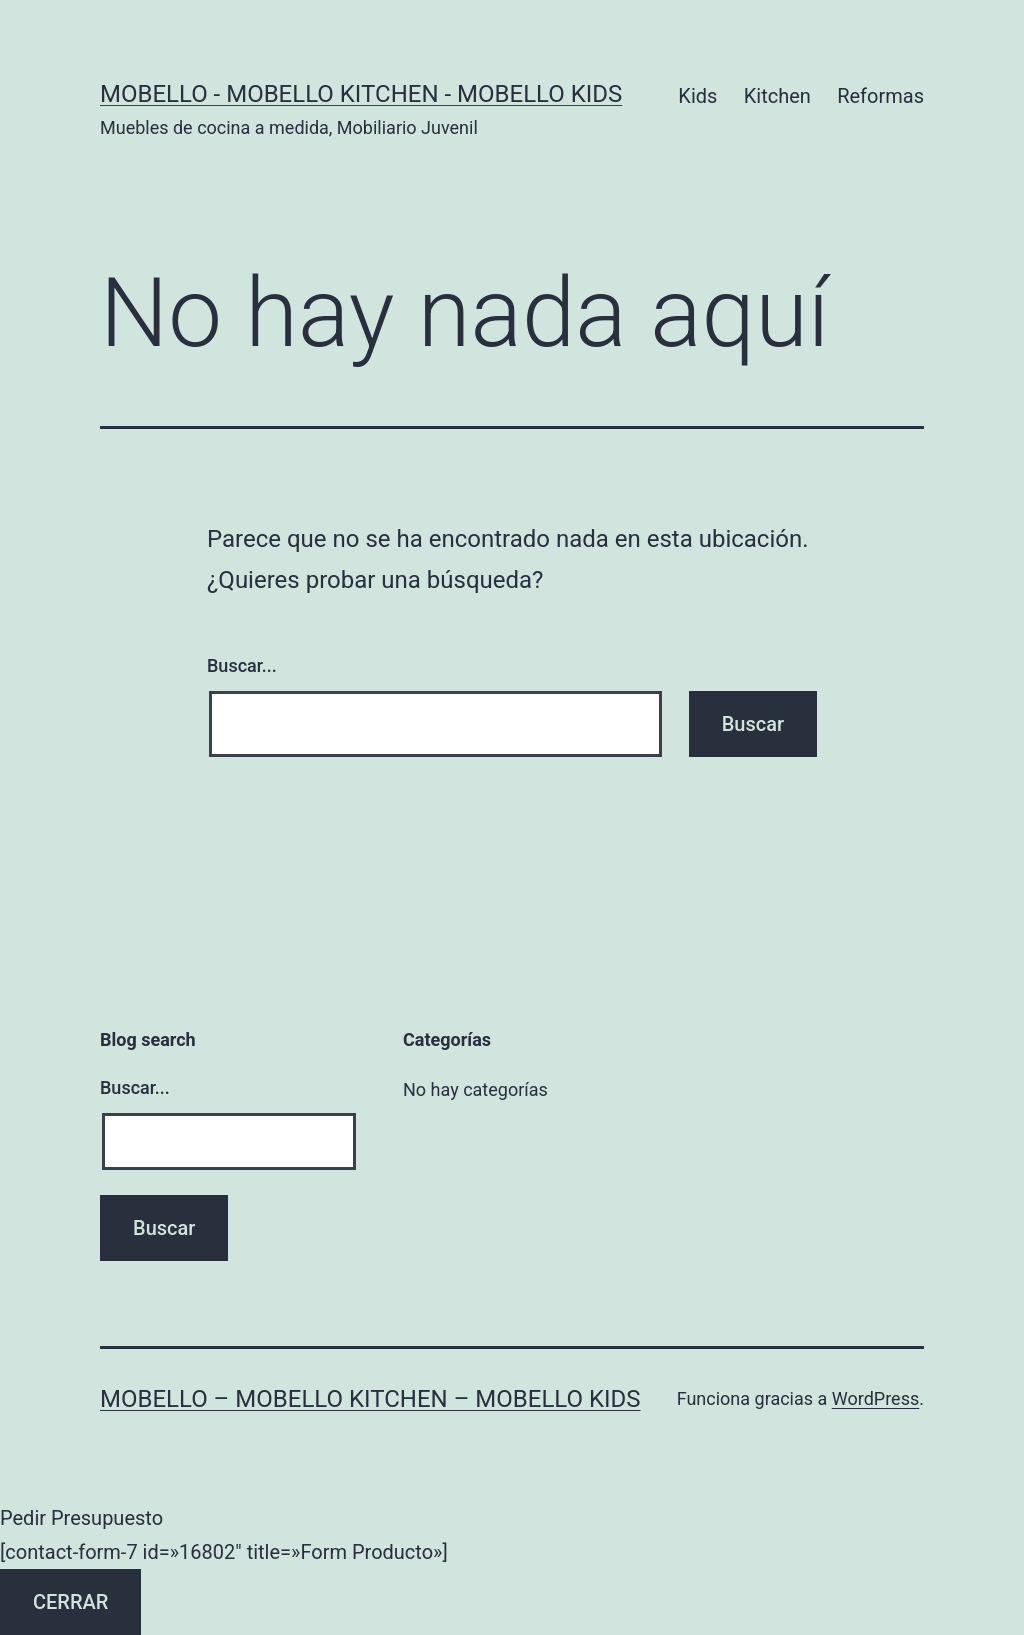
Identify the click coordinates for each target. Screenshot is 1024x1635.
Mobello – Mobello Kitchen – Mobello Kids (370, 1399)
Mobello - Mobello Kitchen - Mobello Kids (361, 94)
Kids (697, 96)
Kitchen (777, 96)
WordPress (875, 1398)
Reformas (880, 96)
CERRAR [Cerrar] (70, 1602)
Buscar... (242, 665)
